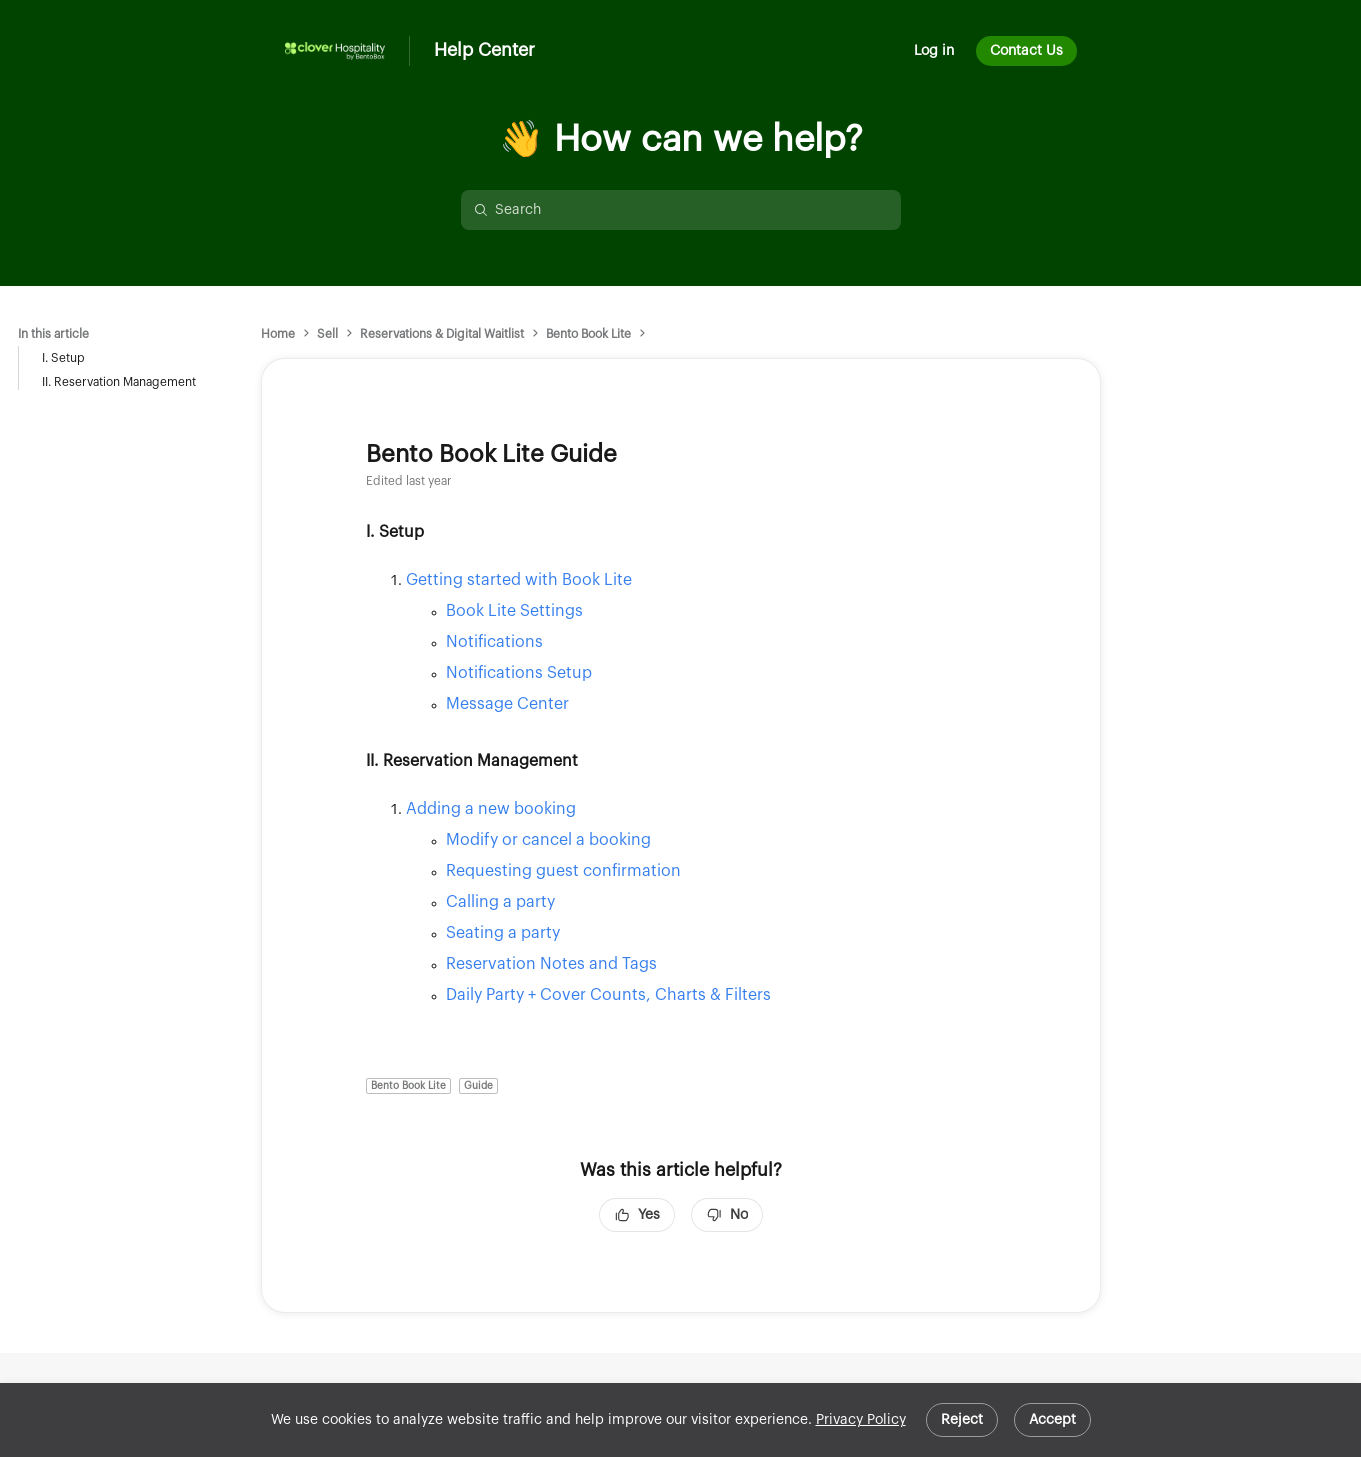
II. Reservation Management (119, 382)
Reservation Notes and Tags (551, 964)
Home (278, 334)
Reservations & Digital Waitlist (442, 334)
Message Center (507, 704)
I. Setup (63, 358)
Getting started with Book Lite (519, 580)
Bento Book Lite (588, 334)
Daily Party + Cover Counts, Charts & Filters (608, 995)
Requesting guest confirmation (563, 871)
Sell (327, 334)
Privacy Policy (861, 1420)
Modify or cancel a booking (548, 840)
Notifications (494, 642)
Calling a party (500, 902)
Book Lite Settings (514, 611)
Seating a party (503, 933)
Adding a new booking (491, 809)
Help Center (484, 50)
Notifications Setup (519, 673)
